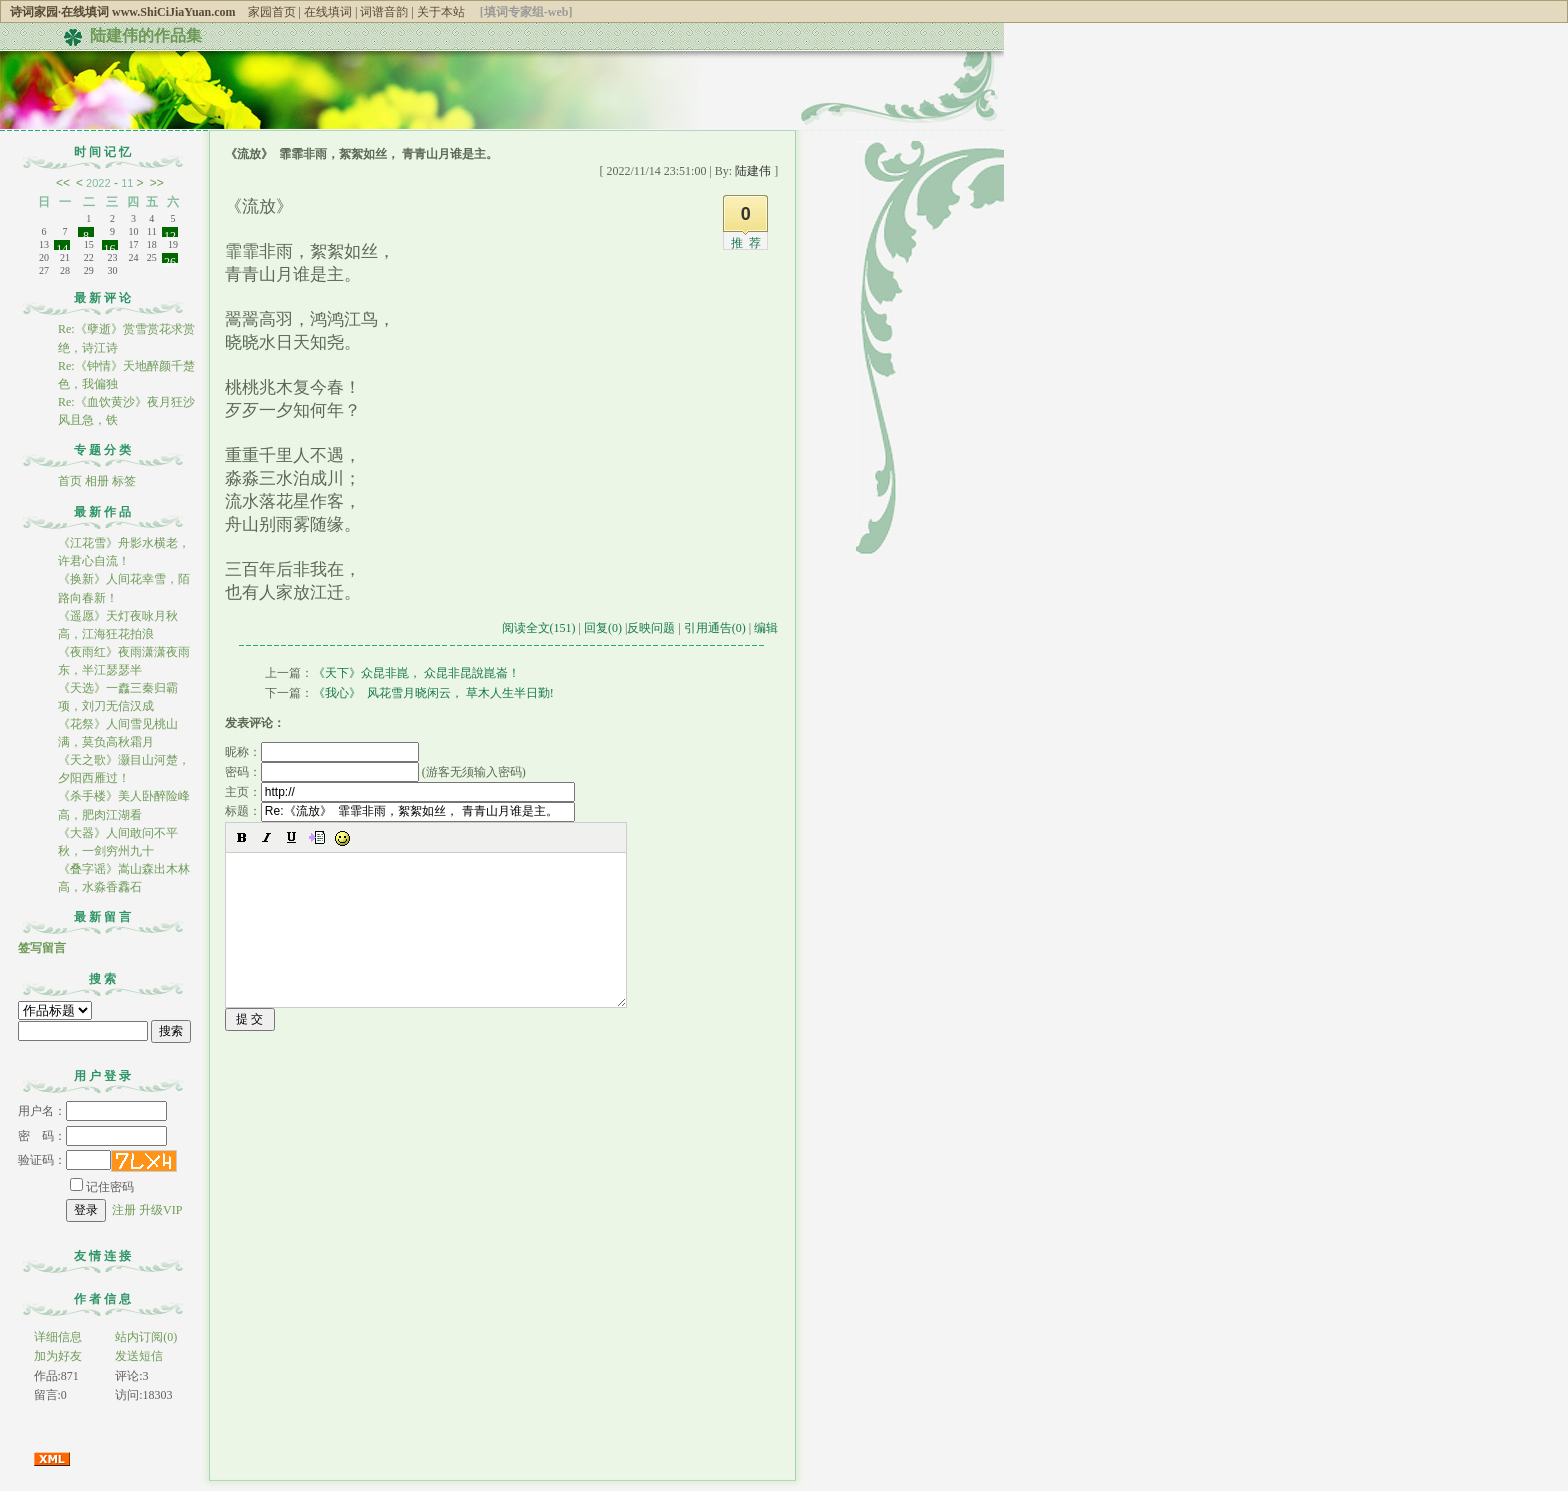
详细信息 (58, 1337)
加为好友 (58, 1356)
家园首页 (272, 12)
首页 (70, 481)
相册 (97, 481)
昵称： (322, 752)
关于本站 (441, 12)
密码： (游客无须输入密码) (375, 772)
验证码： (64, 1160)
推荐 (749, 243)
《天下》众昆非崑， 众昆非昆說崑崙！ (416, 673)
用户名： (92, 1111)
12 (170, 233)
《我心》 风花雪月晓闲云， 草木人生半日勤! (433, 693)
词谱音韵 (384, 12)
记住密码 (102, 1187)
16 (110, 246)
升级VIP (160, 1210)
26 (170, 259)
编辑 (766, 628)
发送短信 (139, 1356)
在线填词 (328, 12)
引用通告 (715, 628)
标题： (400, 811)
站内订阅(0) (146, 1337)
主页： (400, 792)
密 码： (92, 1136)
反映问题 (651, 628)
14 (62, 246)
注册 (124, 1210)
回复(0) (603, 628)
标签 (124, 481)
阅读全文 (539, 628)
